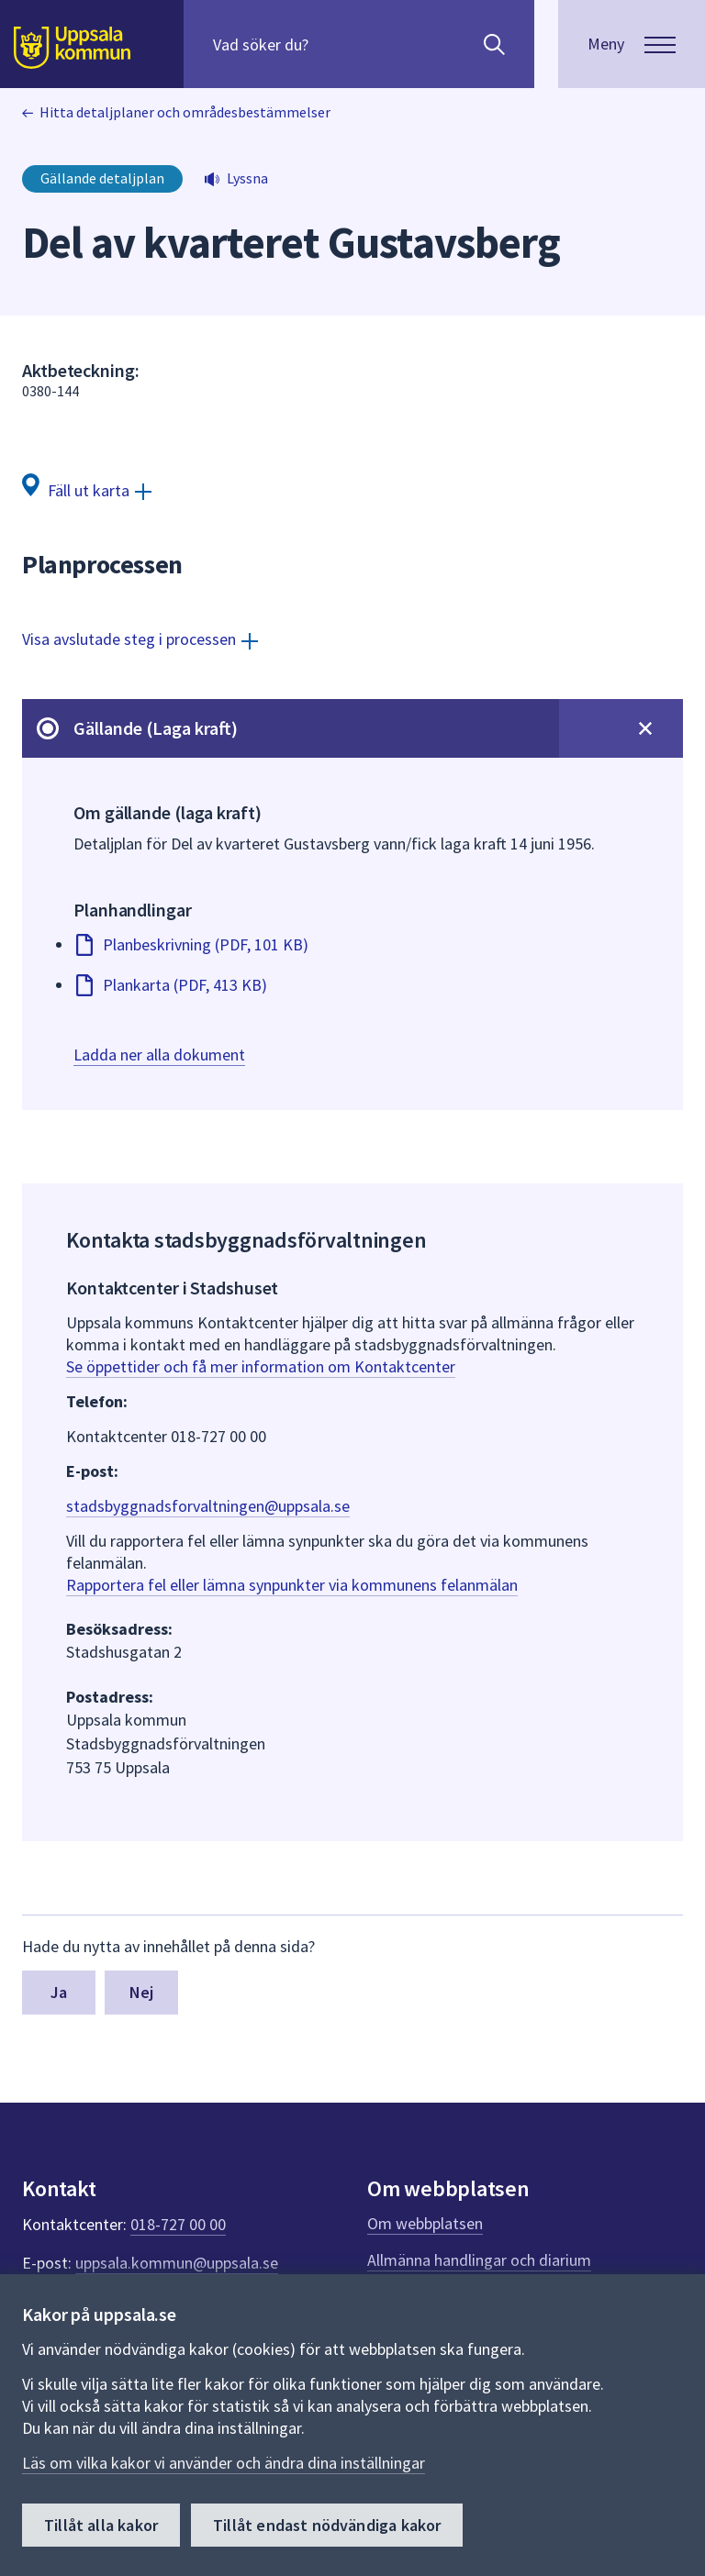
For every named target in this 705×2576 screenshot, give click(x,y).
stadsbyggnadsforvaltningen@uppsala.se (208, 1505)
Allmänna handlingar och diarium (479, 2260)
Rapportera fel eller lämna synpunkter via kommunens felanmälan (292, 1584)
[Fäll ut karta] (86, 489)
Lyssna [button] (247, 178)
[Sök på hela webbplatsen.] (331, 44)
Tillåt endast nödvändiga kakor (327, 2525)
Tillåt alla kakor (101, 2525)
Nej (141, 1992)
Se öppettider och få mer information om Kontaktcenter (260, 1366)
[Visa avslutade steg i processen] (140, 639)
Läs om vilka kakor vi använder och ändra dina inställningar (223, 2462)
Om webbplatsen (425, 2223)
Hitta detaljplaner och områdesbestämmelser (184, 112)
